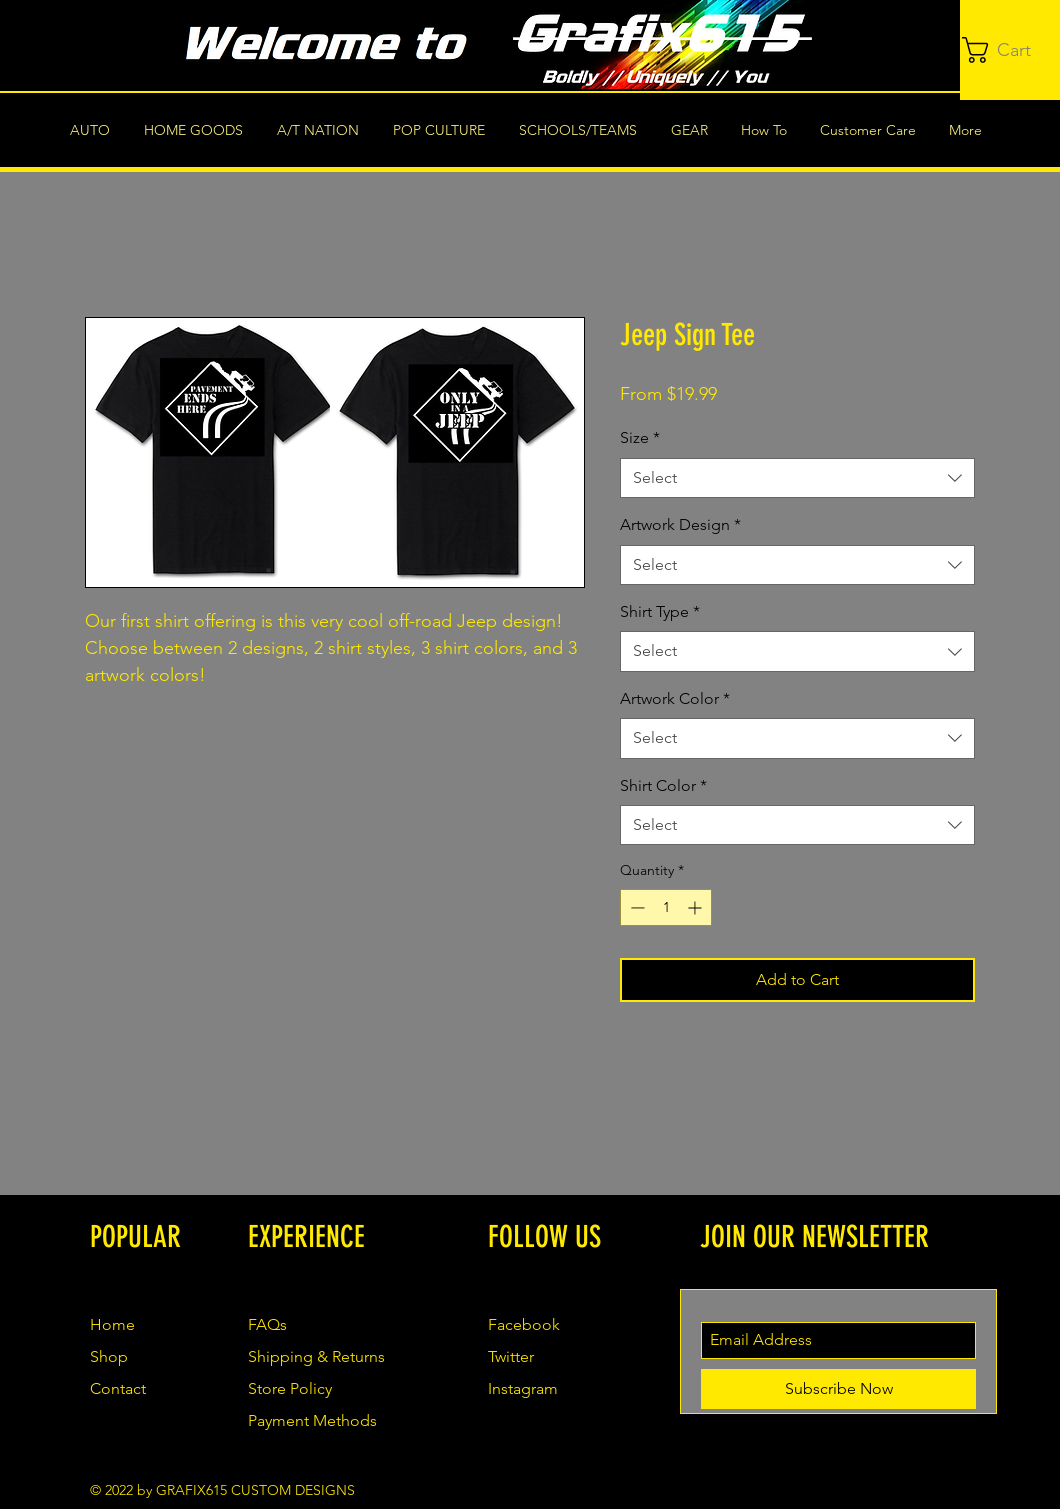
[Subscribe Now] (838, 1389)
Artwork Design (680, 524)
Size (640, 437)
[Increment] (696, 907)
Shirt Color (663, 785)
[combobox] (797, 478)
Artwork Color (675, 698)
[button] (1011, 50)
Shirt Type (660, 611)
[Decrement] (635, 907)
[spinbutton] (666, 907)
